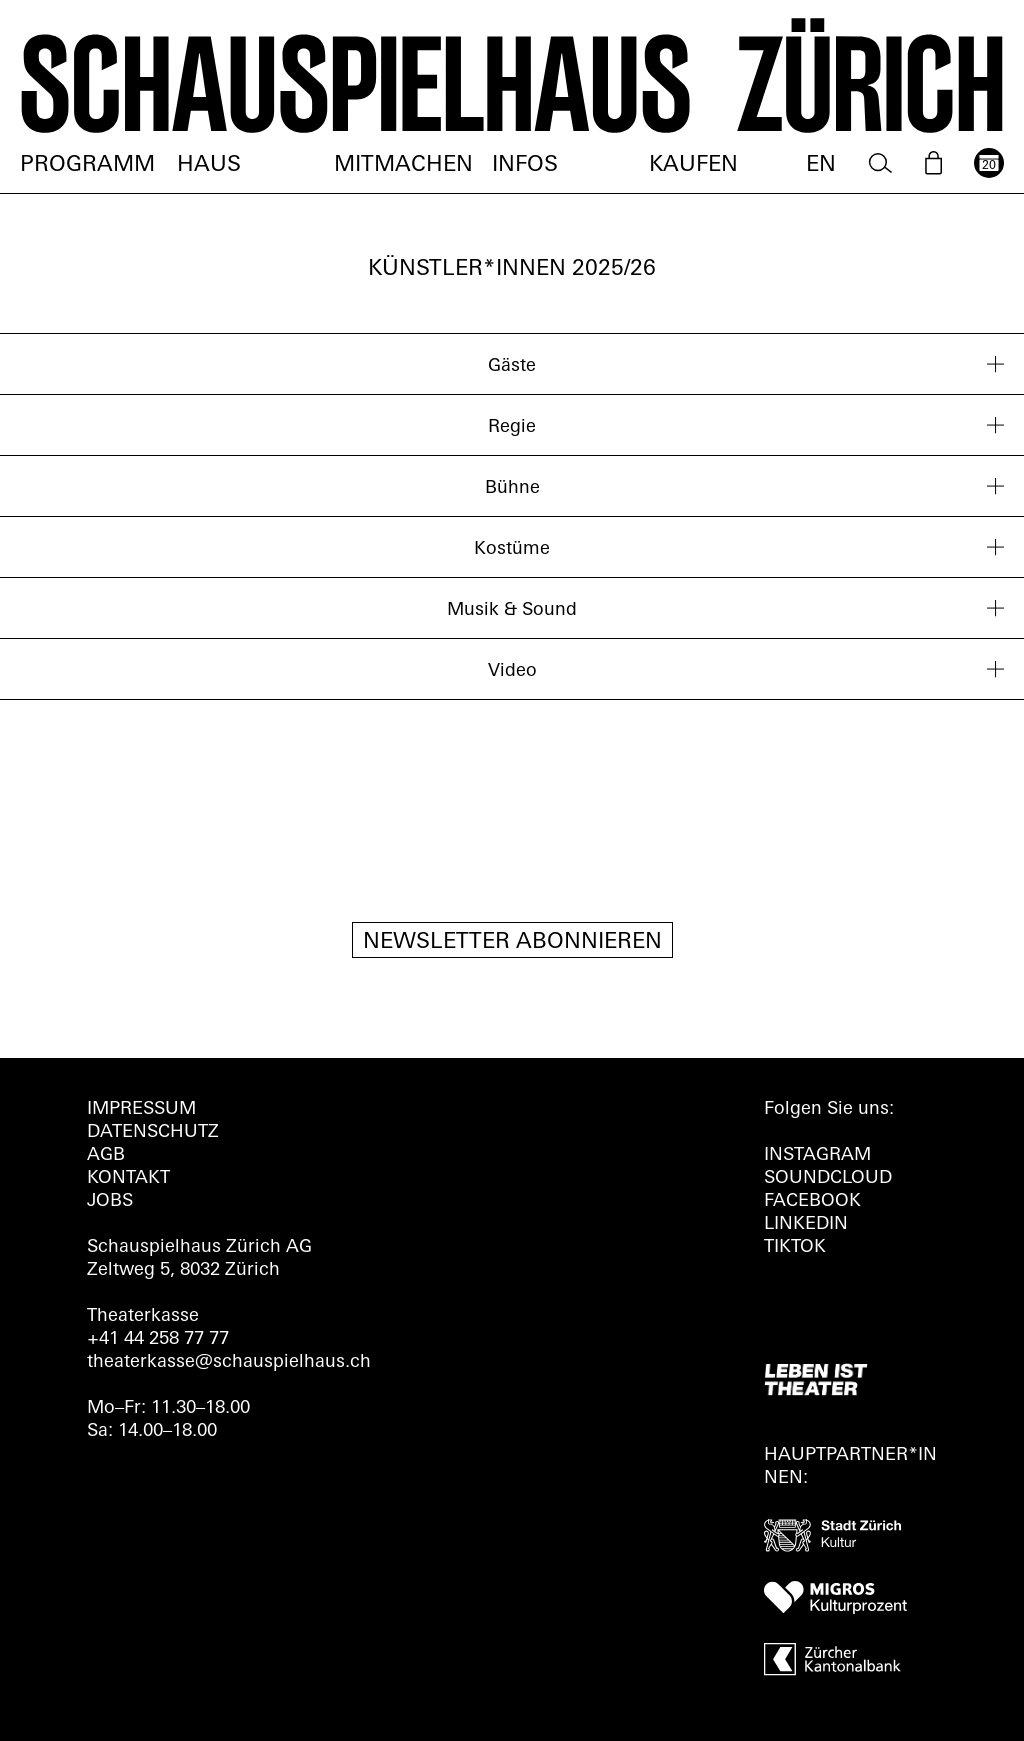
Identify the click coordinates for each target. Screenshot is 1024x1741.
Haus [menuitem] (209, 165)
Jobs (110, 1201)
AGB (106, 1155)
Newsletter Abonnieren (512, 942)
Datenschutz (153, 1132)
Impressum (141, 1109)
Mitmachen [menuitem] (403, 165)
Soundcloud (828, 1178)
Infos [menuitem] (525, 165)
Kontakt (128, 1178)
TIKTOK (795, 1247)
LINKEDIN (806, 1224)
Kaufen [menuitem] (693, 165)
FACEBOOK (812, 1201)
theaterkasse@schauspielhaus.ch (229, 1362)
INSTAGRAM (817, 1155)
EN (821, 165)
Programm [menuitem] (87, 165)
